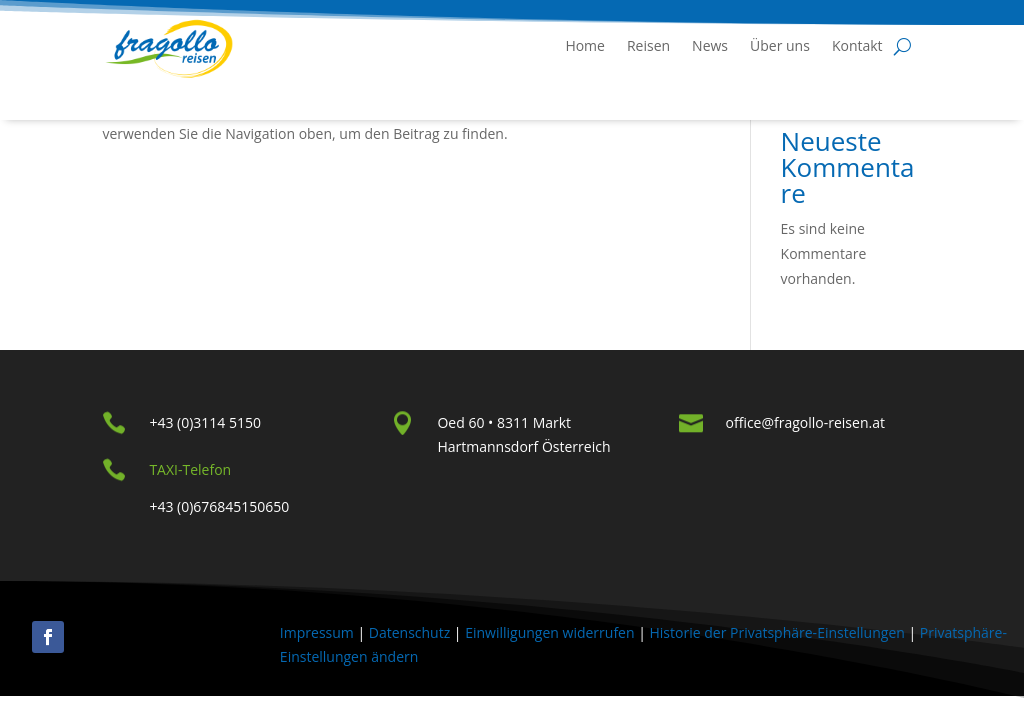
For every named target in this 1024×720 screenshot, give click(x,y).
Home (585, 45)
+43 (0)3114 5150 (205, 422)
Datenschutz (409, 632)
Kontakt (857, 45)
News (710, 45)
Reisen (648, 45)
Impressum (317, 632)
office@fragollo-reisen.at (805, 422)
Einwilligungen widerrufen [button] (549, 632)
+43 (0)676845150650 (219, 506)
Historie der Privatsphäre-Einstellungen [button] (777, 632)
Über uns (780, 45)
